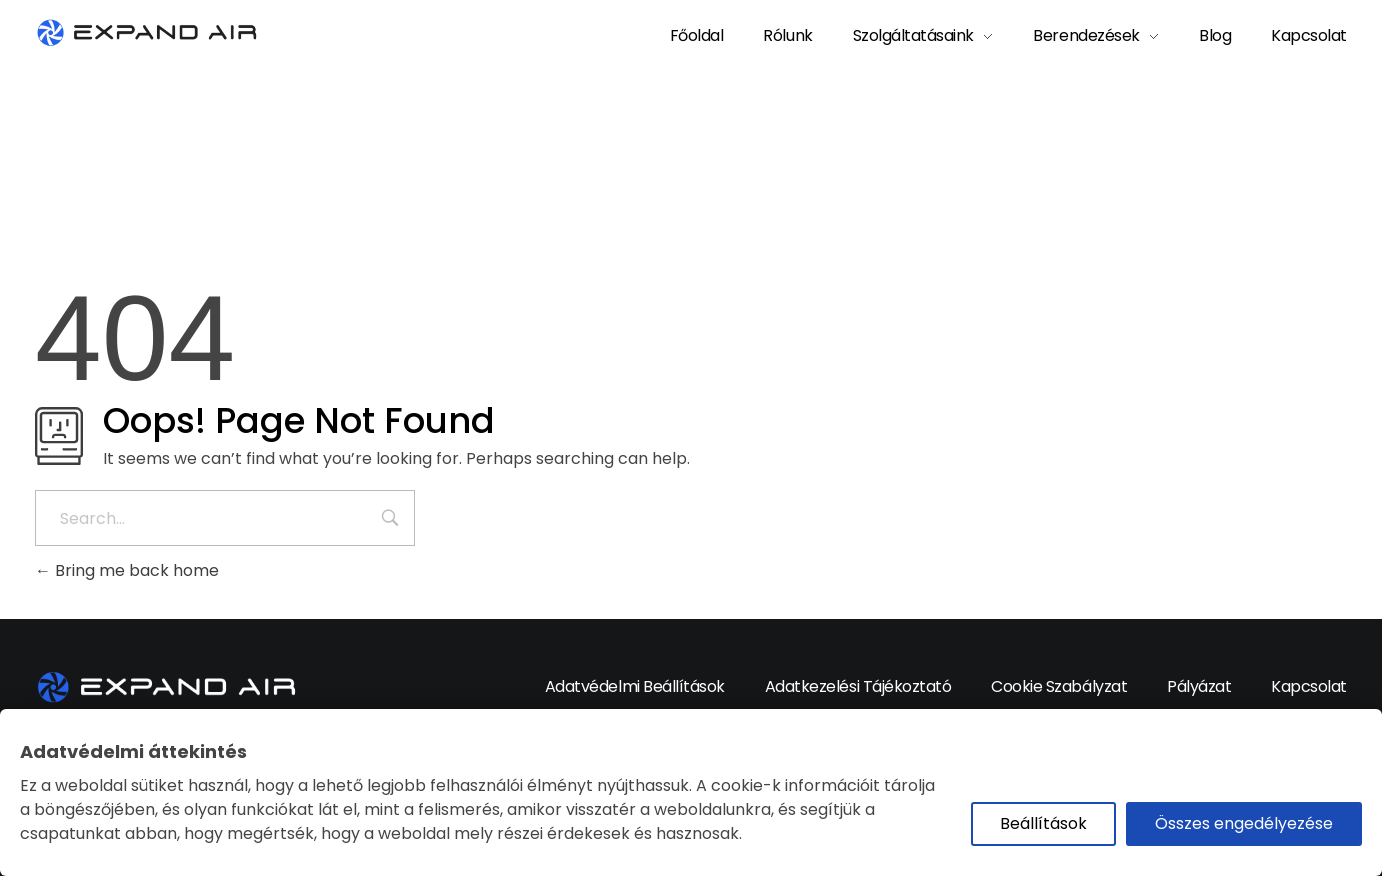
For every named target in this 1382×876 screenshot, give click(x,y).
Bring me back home (127, 570)
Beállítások (1043, 823)
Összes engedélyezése (1244, 823)
